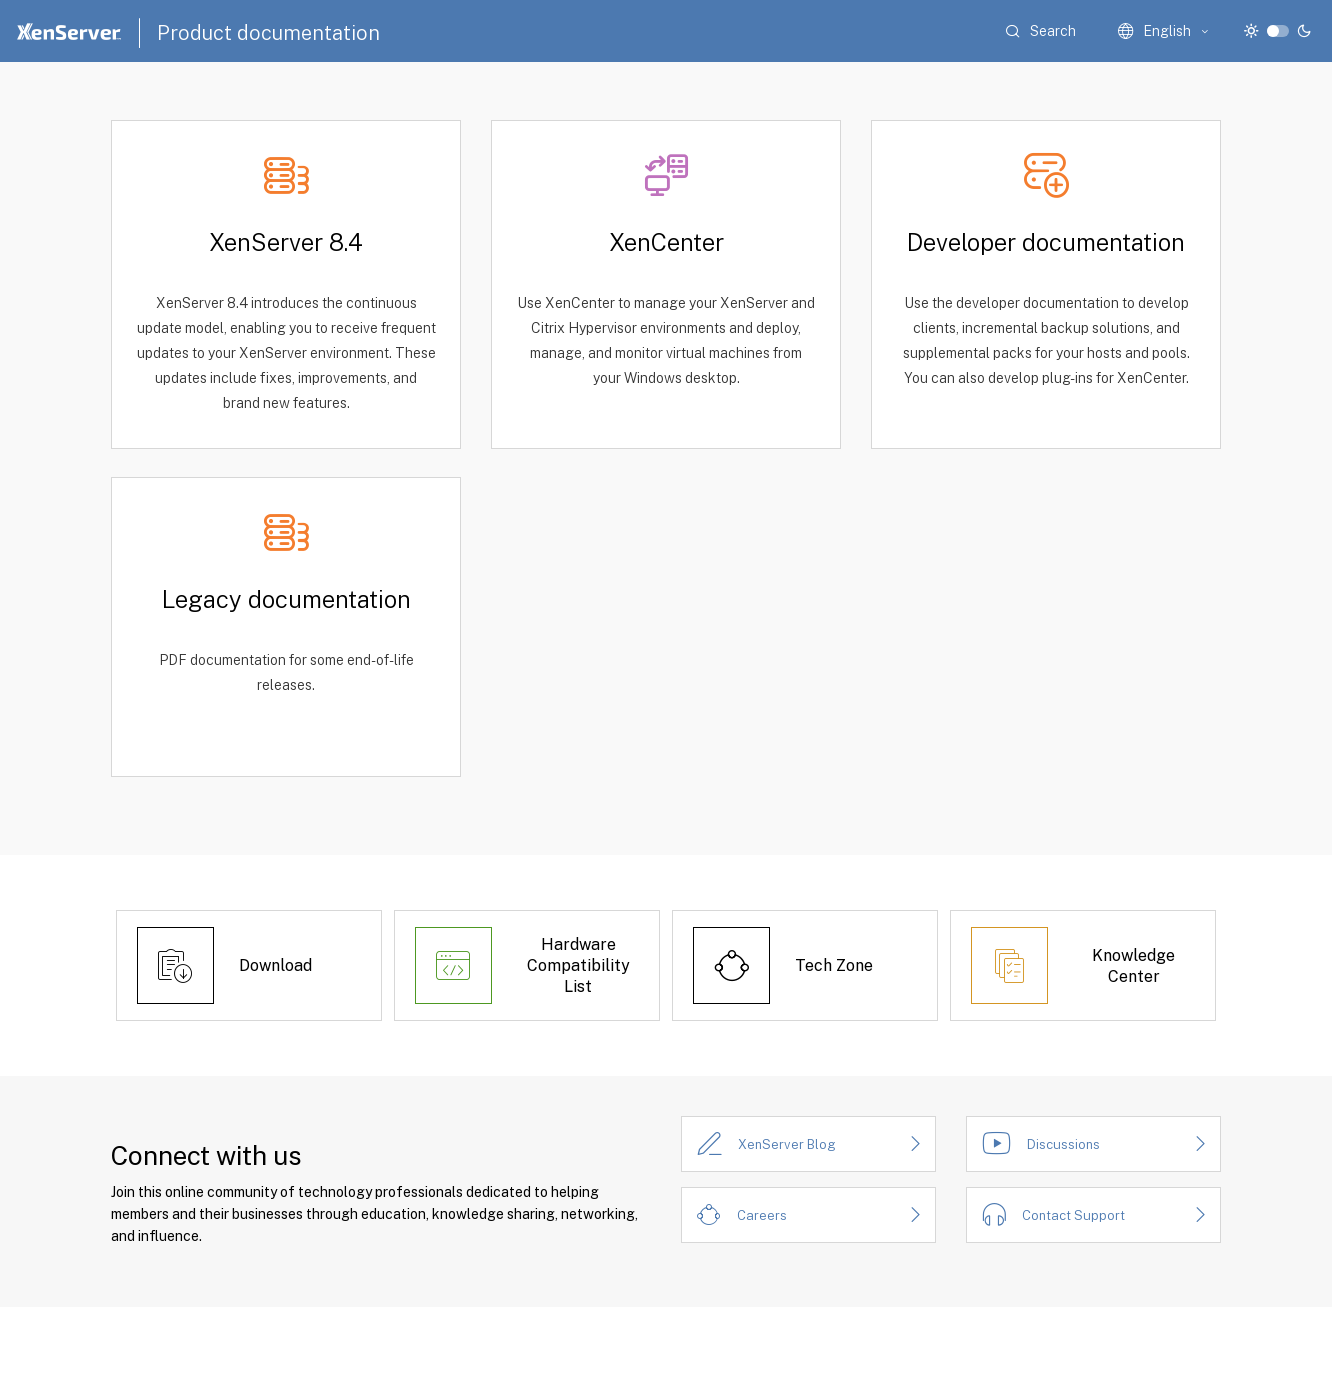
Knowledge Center (1133, 966)
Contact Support (1073, 1215)
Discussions (1063, 1144)
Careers (762, 1215)
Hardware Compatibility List (578, 965)
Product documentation (268, 33)
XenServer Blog (787, 1144)
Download (275, 965)
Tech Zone (834, 965)
